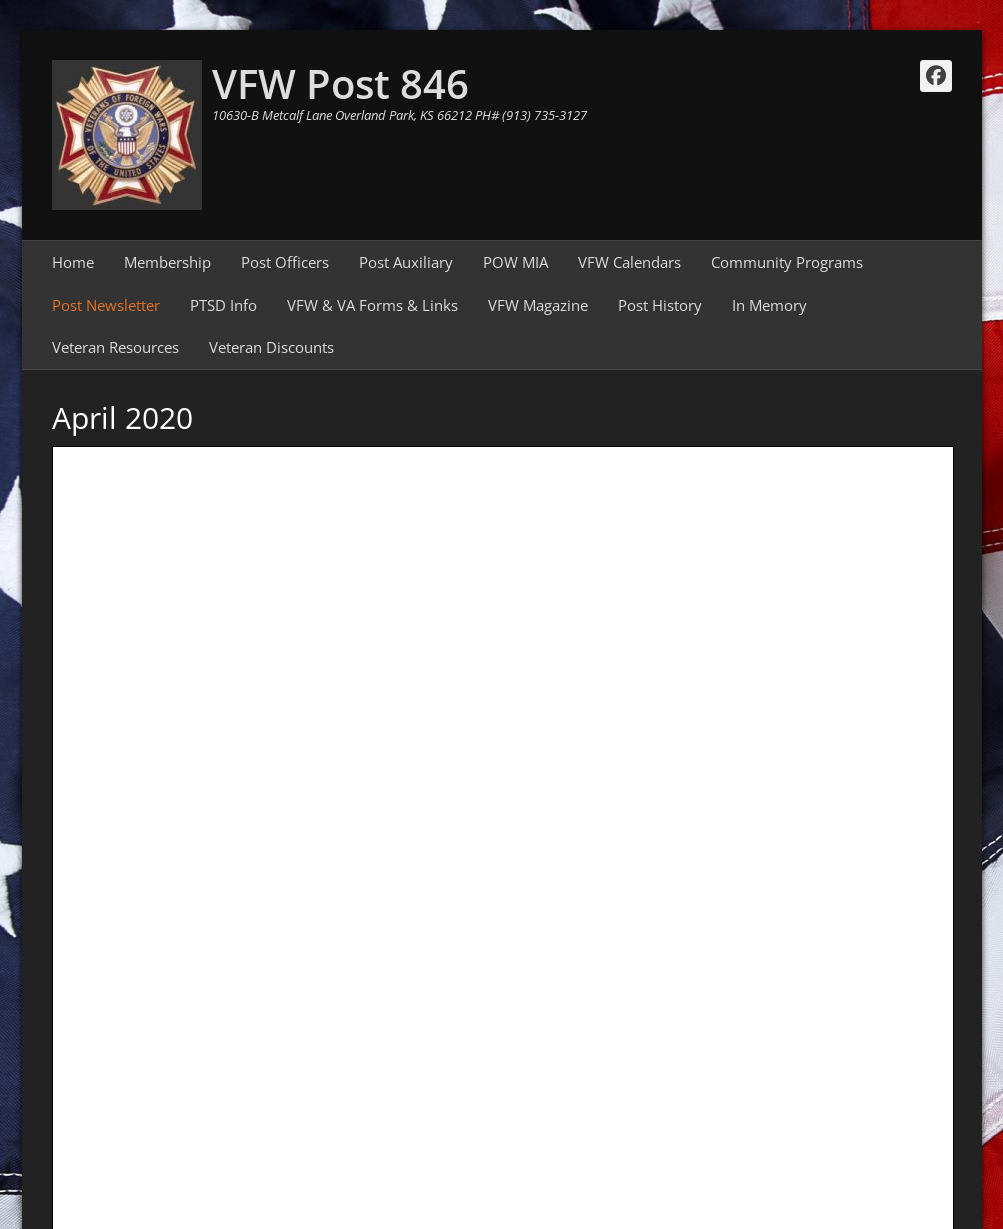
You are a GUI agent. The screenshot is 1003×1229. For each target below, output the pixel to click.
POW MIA (515, 262)
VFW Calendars (629, 262)
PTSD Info (223, 305)
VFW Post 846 (340, 83)
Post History (660, 305)
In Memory (769, 305)
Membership (167, 262)
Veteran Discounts (271, 347)
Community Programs (787, 262)
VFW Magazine (538, 305)
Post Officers (285, 262)
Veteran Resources (115, 347)
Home (73, 262)
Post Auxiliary (406, 262)
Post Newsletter (106, 305)
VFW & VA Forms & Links (372, 305)
